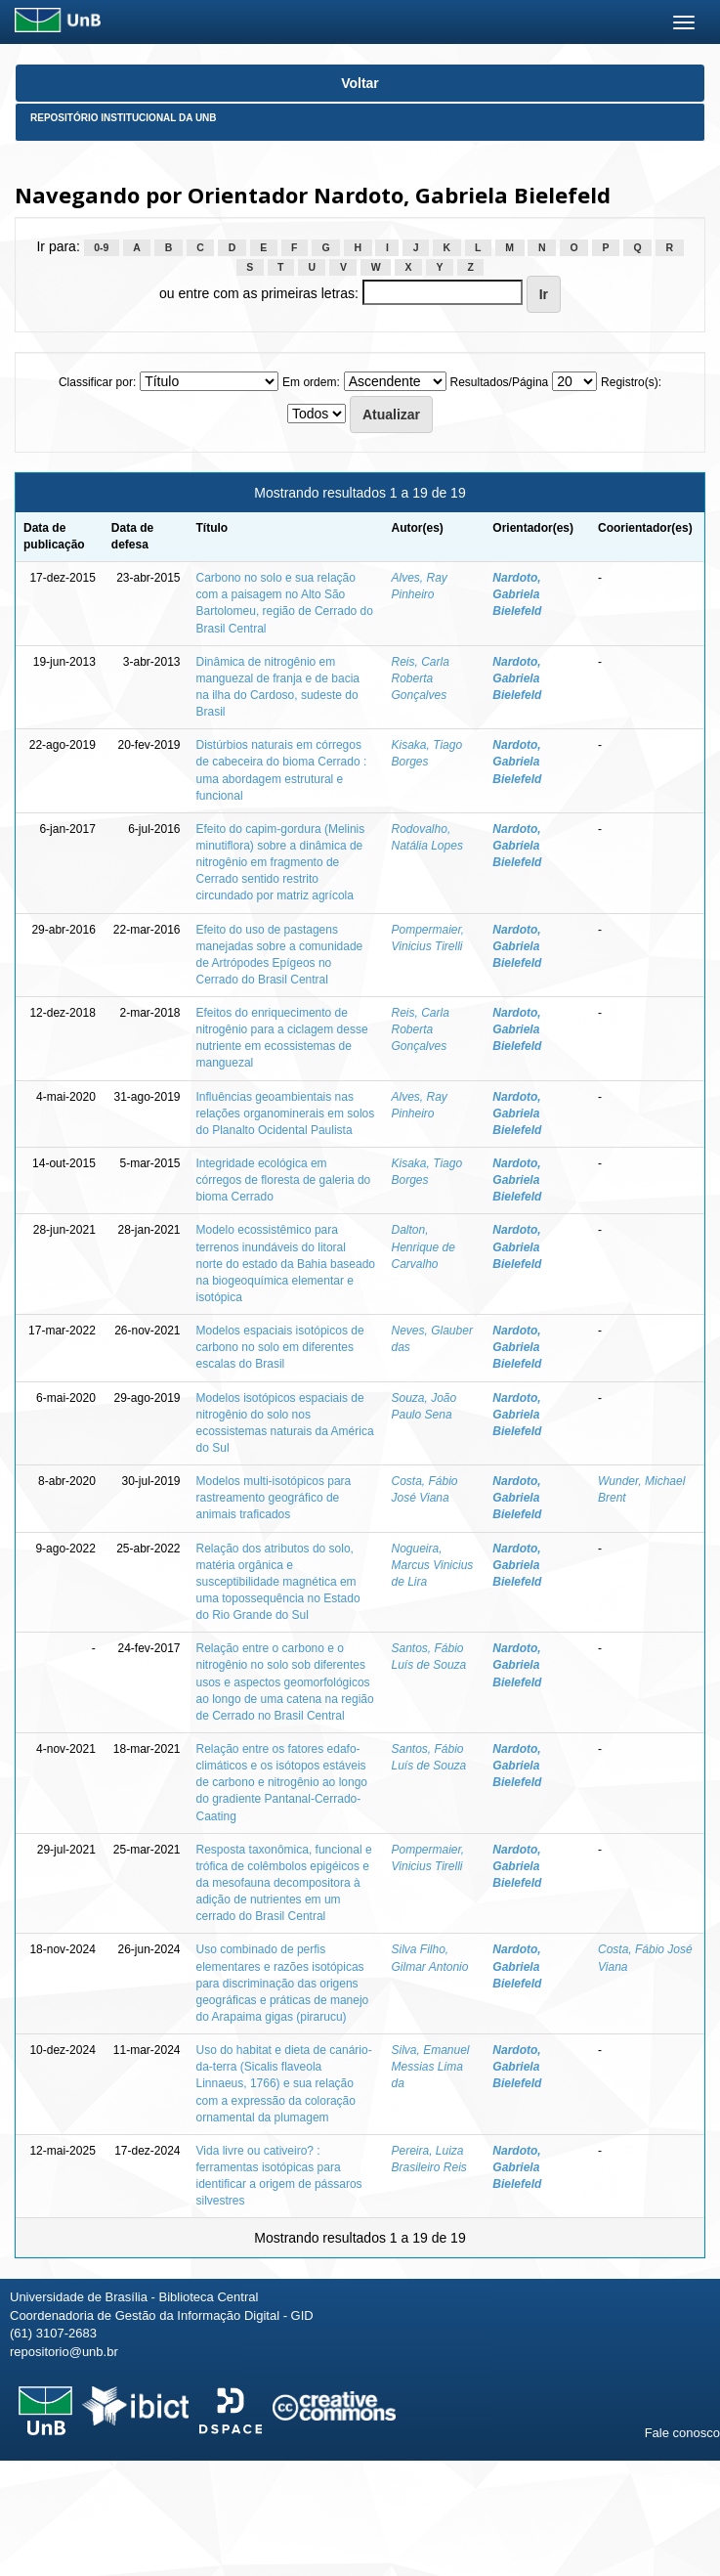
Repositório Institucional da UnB (123, 117)
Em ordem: (311, 382)
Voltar (360, 83)
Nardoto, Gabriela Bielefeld (516, 594)
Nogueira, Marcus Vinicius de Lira (433, 1565)
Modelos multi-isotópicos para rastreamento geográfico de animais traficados (274, 1497)
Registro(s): (631, 382)
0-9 (101, 247)
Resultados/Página (499, 382)
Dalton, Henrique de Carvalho (423, 1246)
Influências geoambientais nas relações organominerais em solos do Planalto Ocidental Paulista (285, 1113)
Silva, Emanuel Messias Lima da (431, 2066)
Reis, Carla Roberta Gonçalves (420, 678)
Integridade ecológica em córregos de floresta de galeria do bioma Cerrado (283, 1180)
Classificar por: (97, 382)
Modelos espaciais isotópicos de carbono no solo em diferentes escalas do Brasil (280, 1347)
